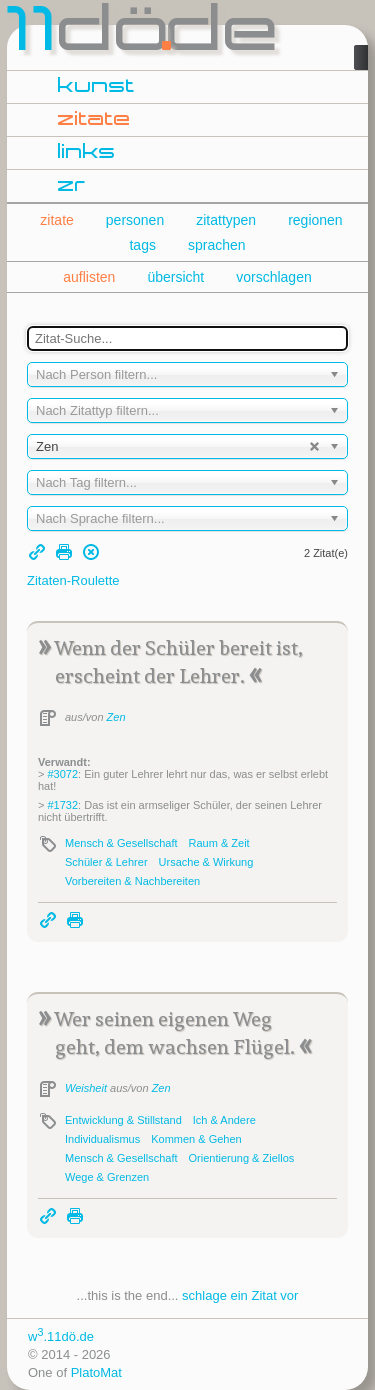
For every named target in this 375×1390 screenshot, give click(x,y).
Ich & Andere (224, 1120)
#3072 (62, 774)
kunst (96, 87)
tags (142, 245)
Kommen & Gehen (196, 1139)
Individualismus (102, 1139)
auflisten (89, 277)
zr (72, 186)
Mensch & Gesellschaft (121, 843)
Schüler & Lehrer (106, 862)
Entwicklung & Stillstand (123, 1120)
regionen (315, 220)
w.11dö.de (61, 1336)
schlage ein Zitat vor (240, 1295)
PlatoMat (96, 1372)
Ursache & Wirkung (206, 862)
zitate (94, 120)
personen (135, 220)
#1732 (62, 805)
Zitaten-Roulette (73, 580)
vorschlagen (274, 277)
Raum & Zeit (219, 843)
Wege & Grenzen (107, 1177)
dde (144, 34)
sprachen (217, 245)
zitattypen (226, 220)
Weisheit (86, 1088)
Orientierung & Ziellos (242, 1158)
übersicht (175, 277)
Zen (116, 717)
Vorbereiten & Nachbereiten (132, 881)
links (87, 153)
